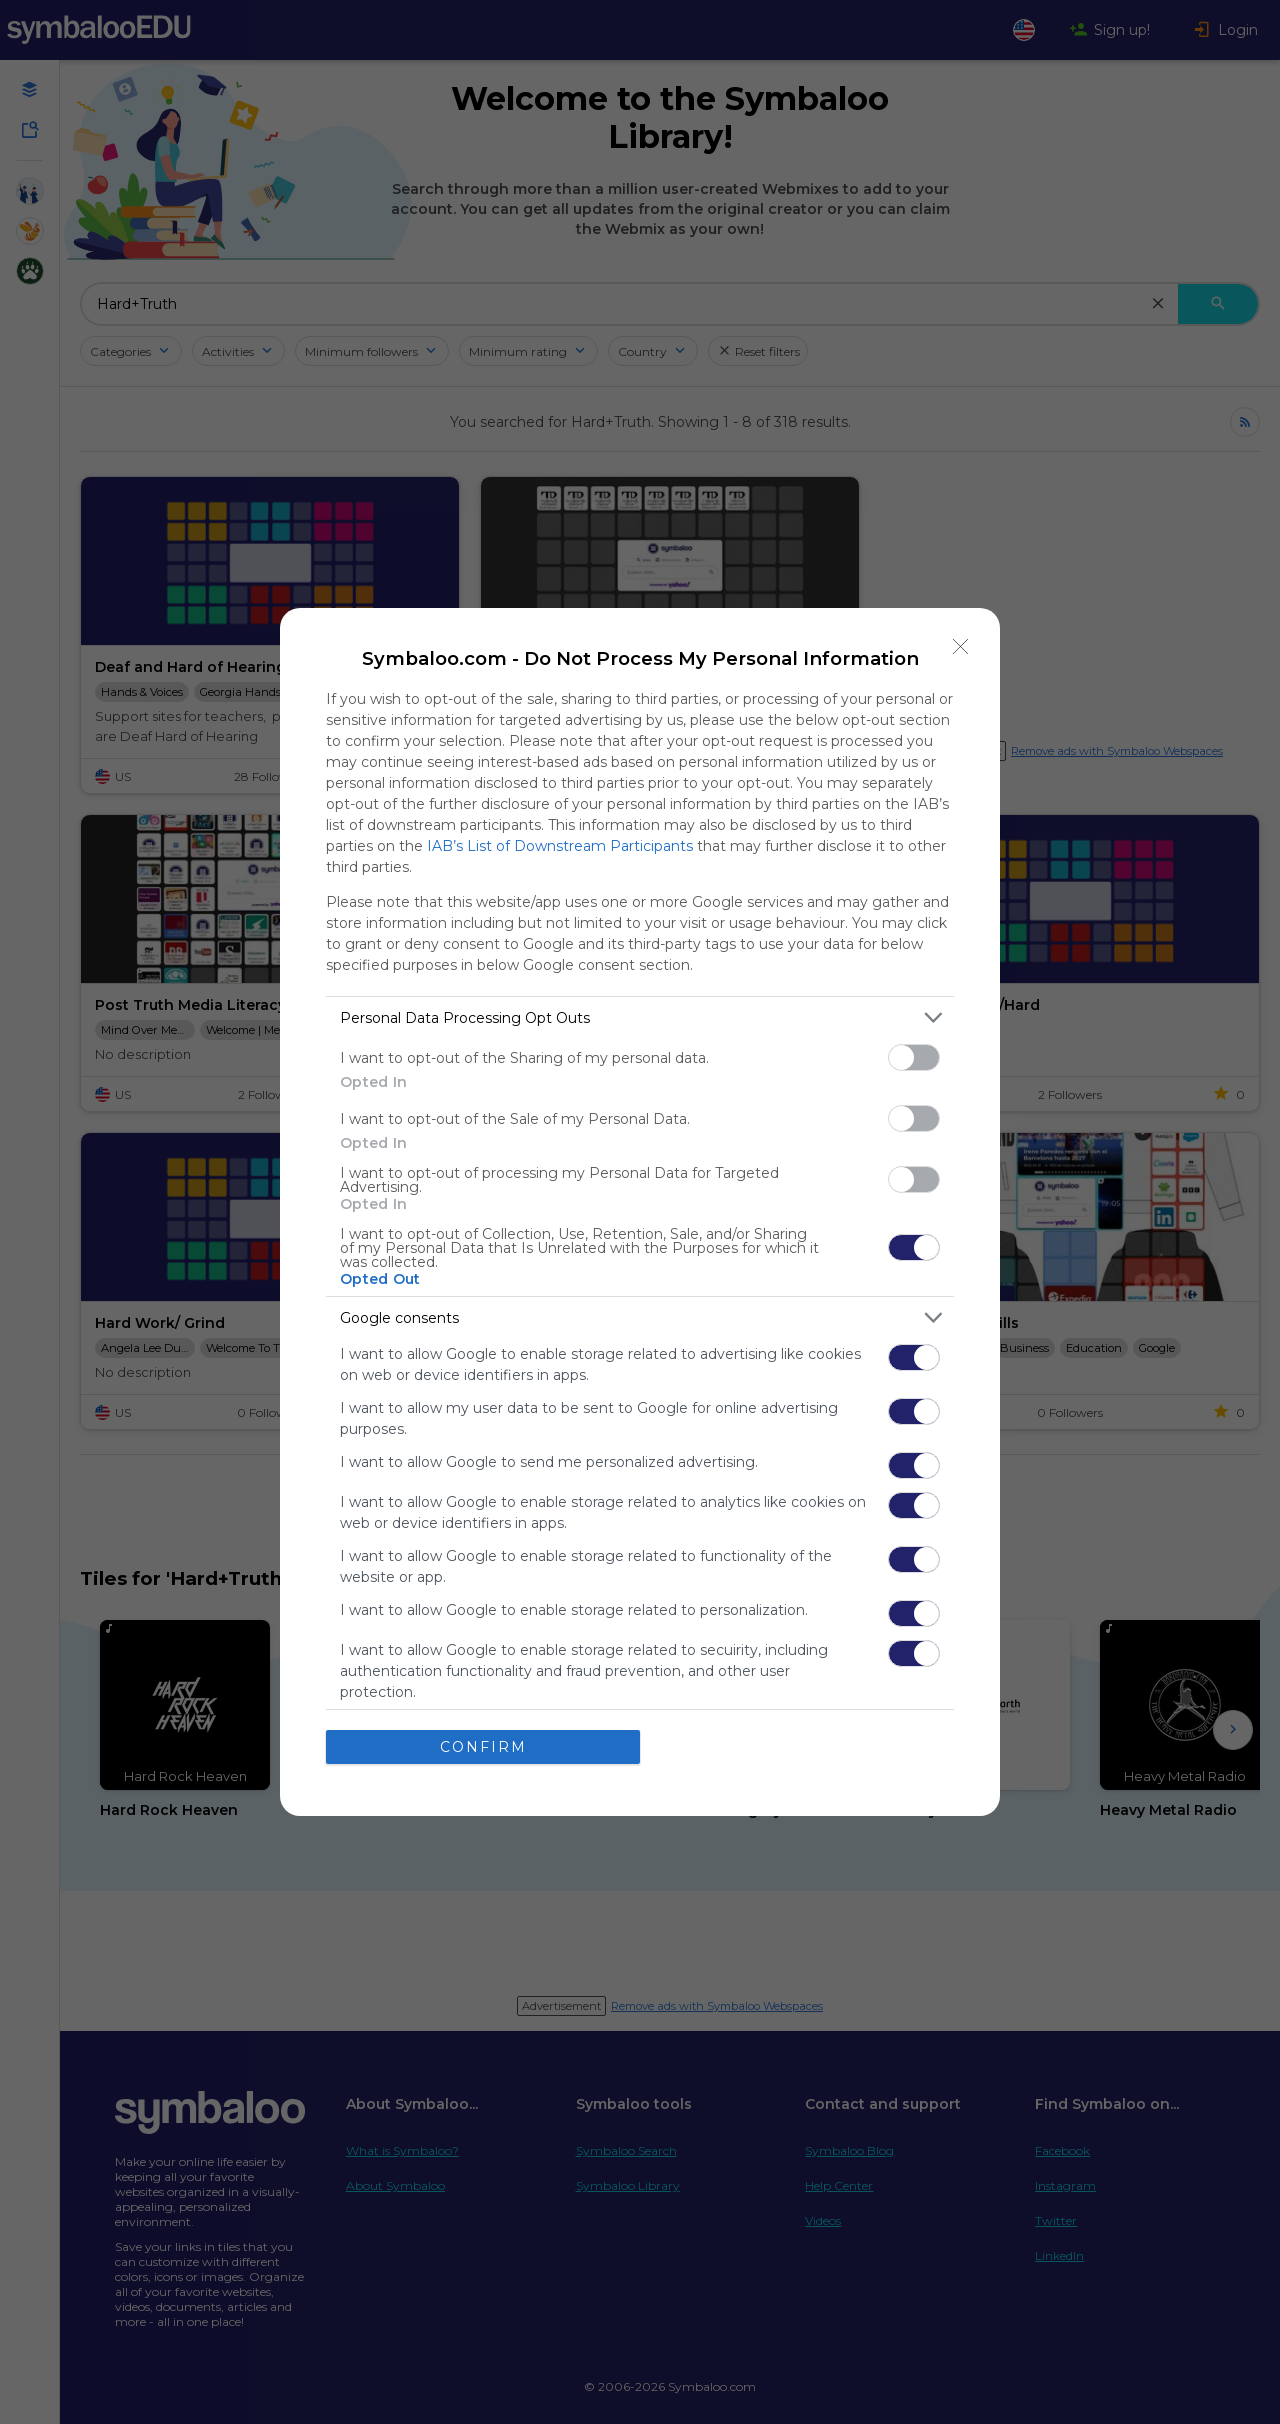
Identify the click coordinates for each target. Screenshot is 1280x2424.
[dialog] (640, 1212)
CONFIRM (483, 1747)
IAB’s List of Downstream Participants (560, 846)
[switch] (914, 1057)
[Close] (961, 647)
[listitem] (640, 1017)
